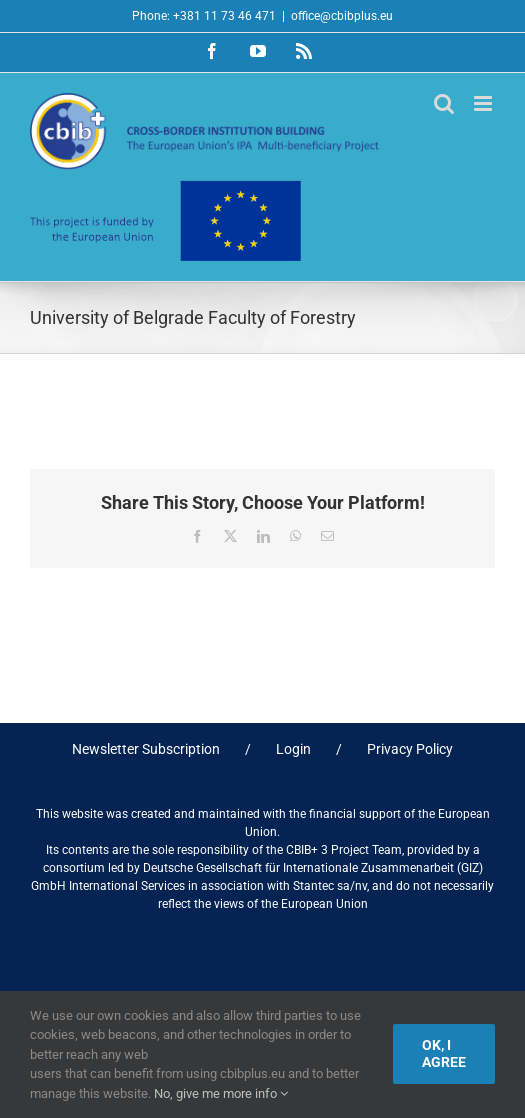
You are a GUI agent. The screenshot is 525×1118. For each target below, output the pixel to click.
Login (293, 749)
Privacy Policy (410, 749)
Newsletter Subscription (146, 749)
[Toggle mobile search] (444, 103)
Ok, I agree (444, 1053)
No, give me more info (221, 1093)
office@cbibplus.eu (342, 16)
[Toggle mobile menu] (484, 103)
